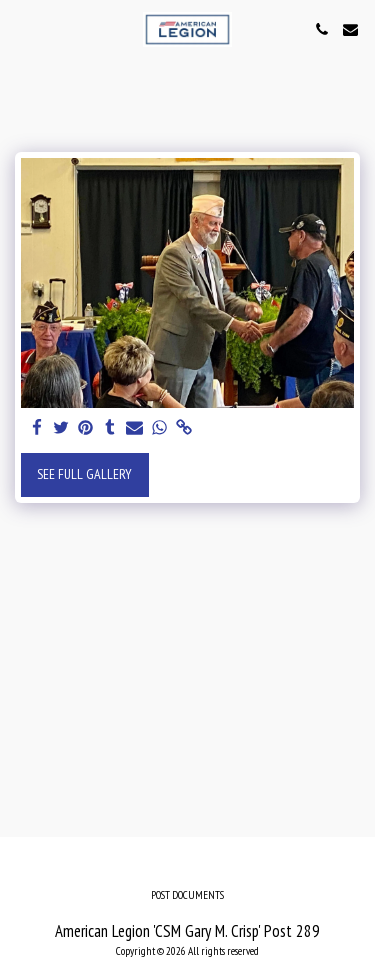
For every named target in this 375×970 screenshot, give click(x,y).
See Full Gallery (84, 474)
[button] (22, 29)
